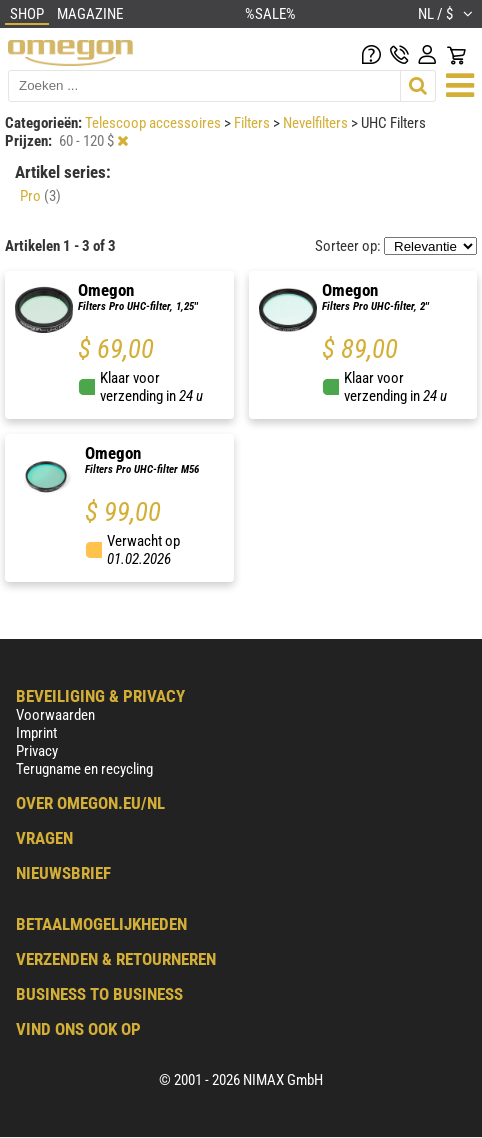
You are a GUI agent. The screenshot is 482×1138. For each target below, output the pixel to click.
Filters (253, 123)
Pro (40, 196)
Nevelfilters (317, 123)
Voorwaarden (55, 715)
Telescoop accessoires (154, 123)
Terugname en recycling (84, 769)
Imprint (36, 733)
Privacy (37, 751)
